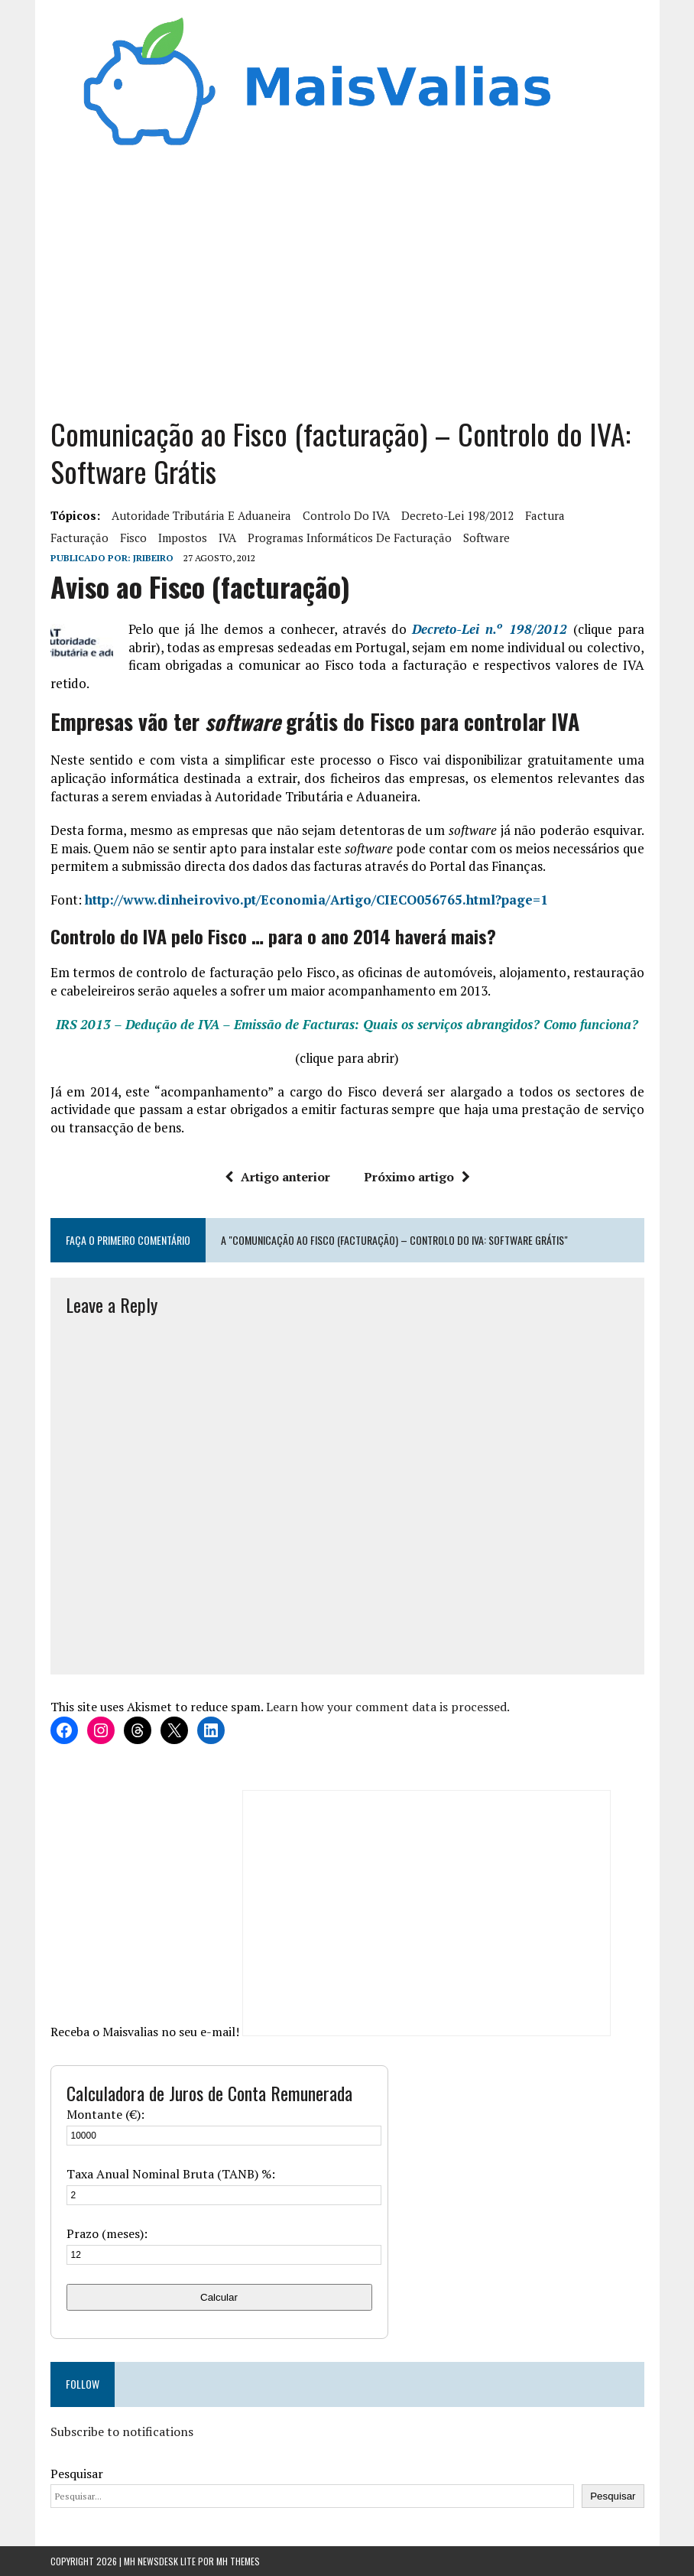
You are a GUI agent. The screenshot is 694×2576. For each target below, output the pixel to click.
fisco (133, 537)
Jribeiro (153, 558)
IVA (227, 537)
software (486, 537)
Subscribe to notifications (121, 2431)
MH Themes (238, 2561)
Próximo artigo (417, 1176)
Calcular (219, 2297)
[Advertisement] (347, 278)
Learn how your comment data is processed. (388, 1706)
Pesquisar (76, 2473)
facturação (79, 537)
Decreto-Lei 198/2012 (457, 515)
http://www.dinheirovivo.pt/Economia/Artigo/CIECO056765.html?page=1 (316, 899)
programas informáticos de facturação (350, 537)
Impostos (182, 537)
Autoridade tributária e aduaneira (201, 515)
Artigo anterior (277, 1176)
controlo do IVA (346, 515)
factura (545, 515)
